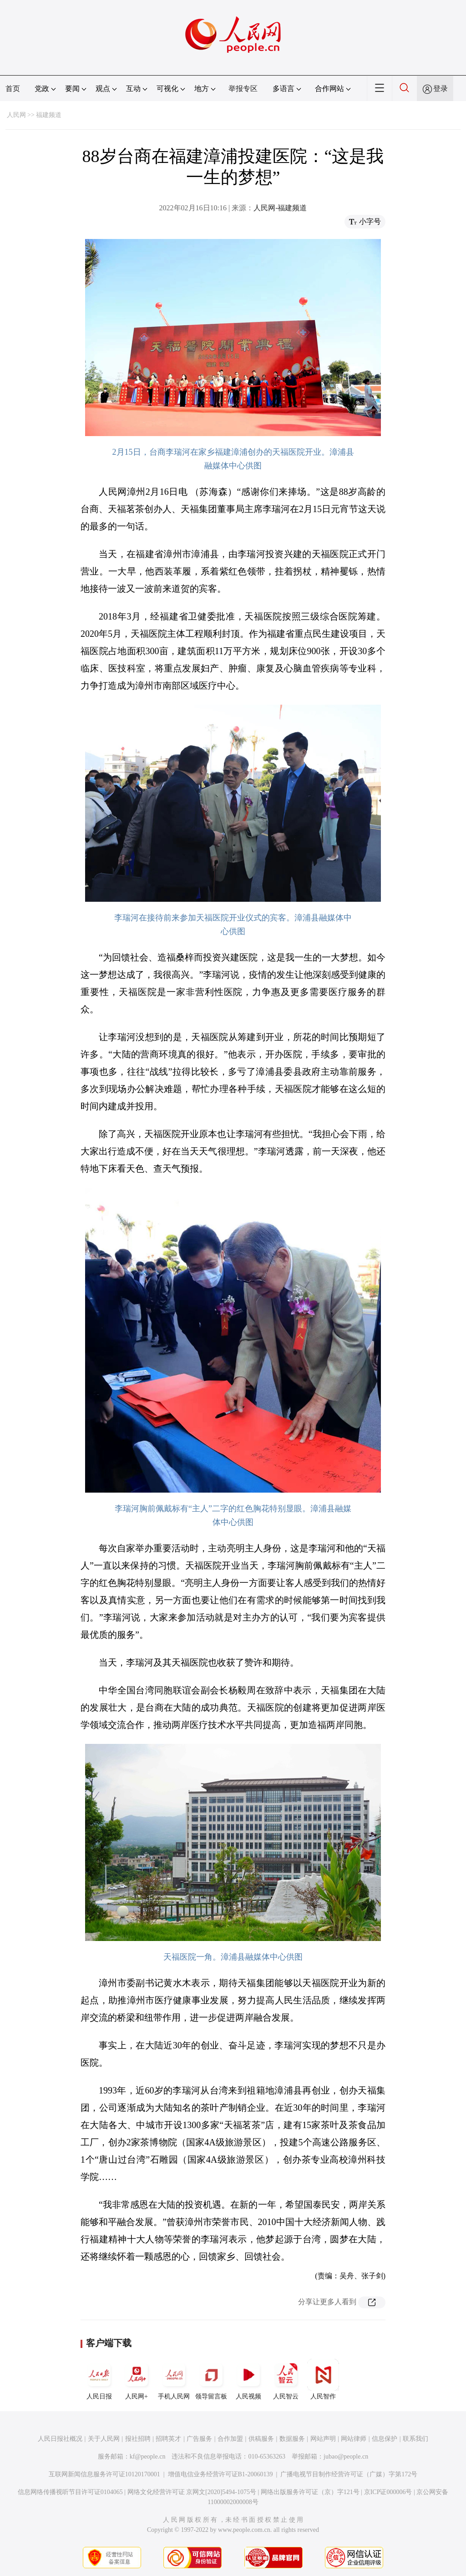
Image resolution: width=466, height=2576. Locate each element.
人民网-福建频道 (280, 208)
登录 (440, 88)
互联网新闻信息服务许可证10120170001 (104, 2474)
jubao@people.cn (346, 2456)
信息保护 (384, 2438)
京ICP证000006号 (388, 2492)
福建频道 (48, 115)
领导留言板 (211, 2379)
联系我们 (415, 2438)
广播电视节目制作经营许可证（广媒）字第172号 (348, 2474)
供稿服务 (261, 2438)
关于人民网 (104, 2438)
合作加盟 (230, 2438)
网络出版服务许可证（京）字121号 (310, 2492)
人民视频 (248, 2379)
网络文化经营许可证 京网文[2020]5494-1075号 (192, 2492)
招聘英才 (168, 2438)
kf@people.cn (148, 2456)
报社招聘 (138, 2438)
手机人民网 (174, 2379)
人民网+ (136, 2379)
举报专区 (243, 88)
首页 (12, 88)
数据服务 (292, 2438)
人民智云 (286, 2379)
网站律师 (353, 2438)
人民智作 (323, 2379)
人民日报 (99, 2379)
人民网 (16, 115)
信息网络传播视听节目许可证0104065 (70, 2492)
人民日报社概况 (60, 2438)
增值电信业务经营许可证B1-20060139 (220, 2474)
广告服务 (199, 2438)
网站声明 (323, 2438)
